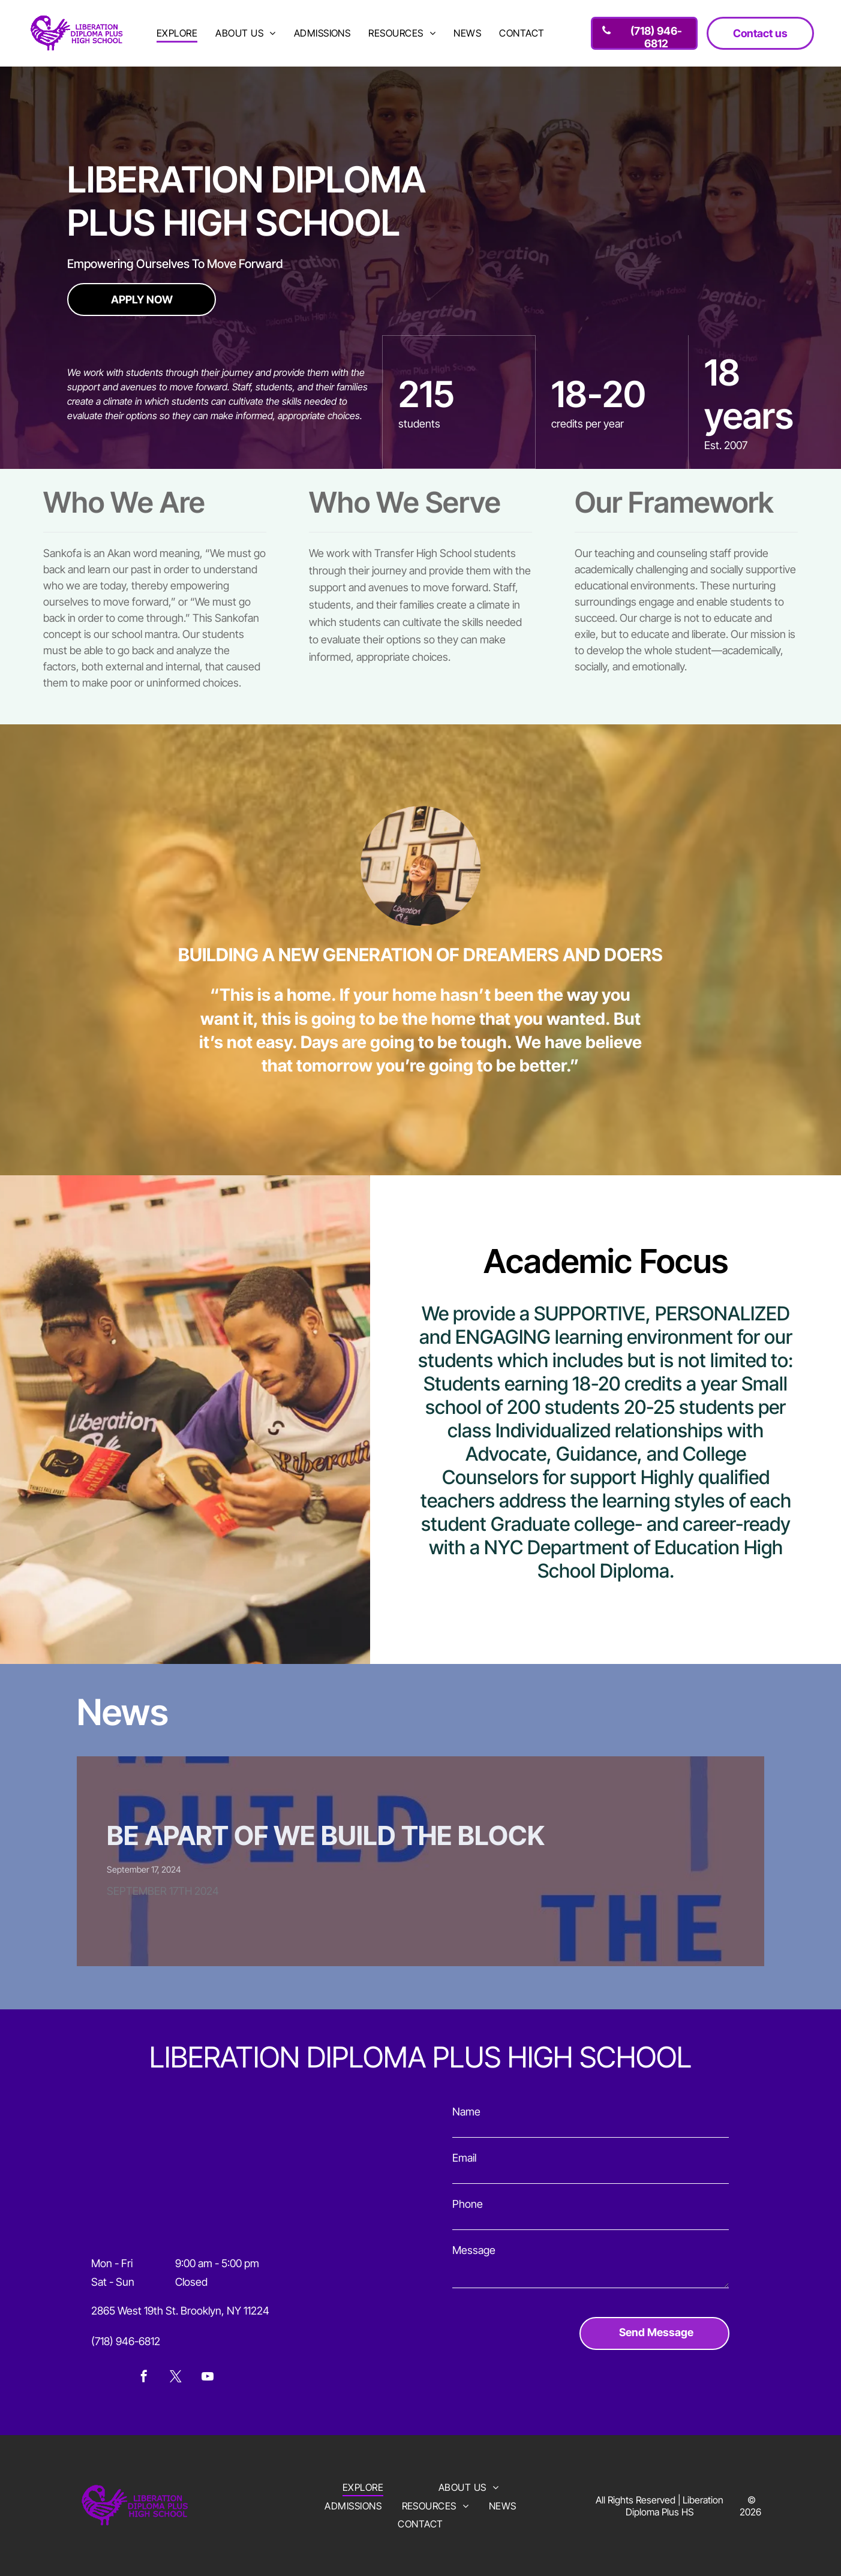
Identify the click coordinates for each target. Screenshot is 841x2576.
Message (473, 2250)
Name (466, 2111)
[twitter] (176, 2378)
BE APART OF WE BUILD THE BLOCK (326, 1835)
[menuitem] (177, 33)
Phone (467, 2204)
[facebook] (144, 2378)
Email (464, 2157)
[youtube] (207, 2378)
